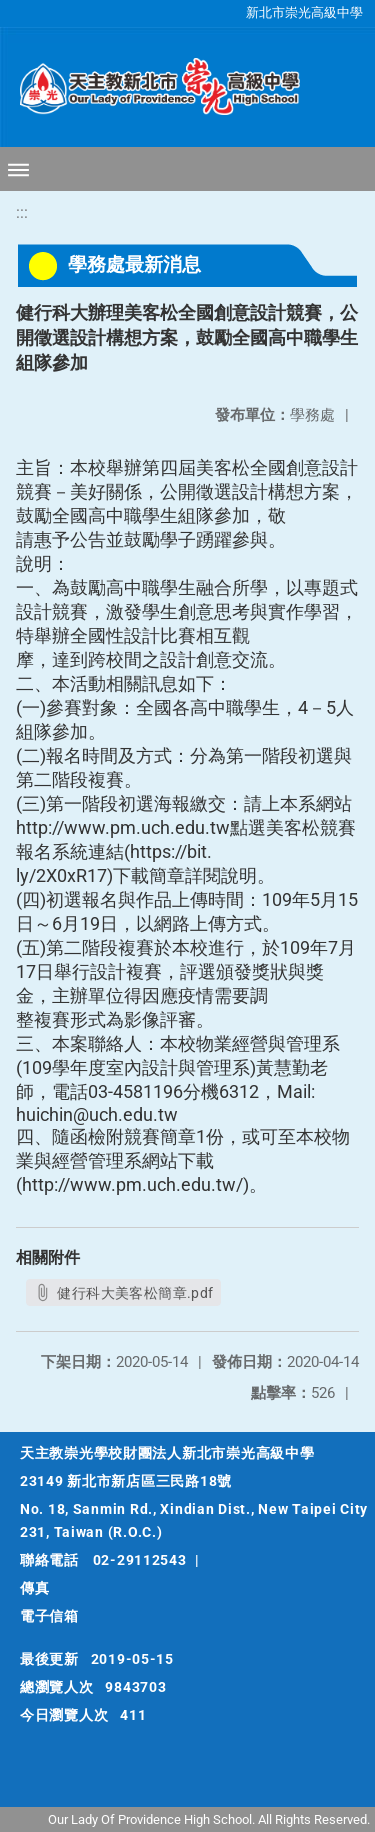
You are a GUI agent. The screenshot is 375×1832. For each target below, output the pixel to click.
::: (22, 212)
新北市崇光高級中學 (304, 12)
